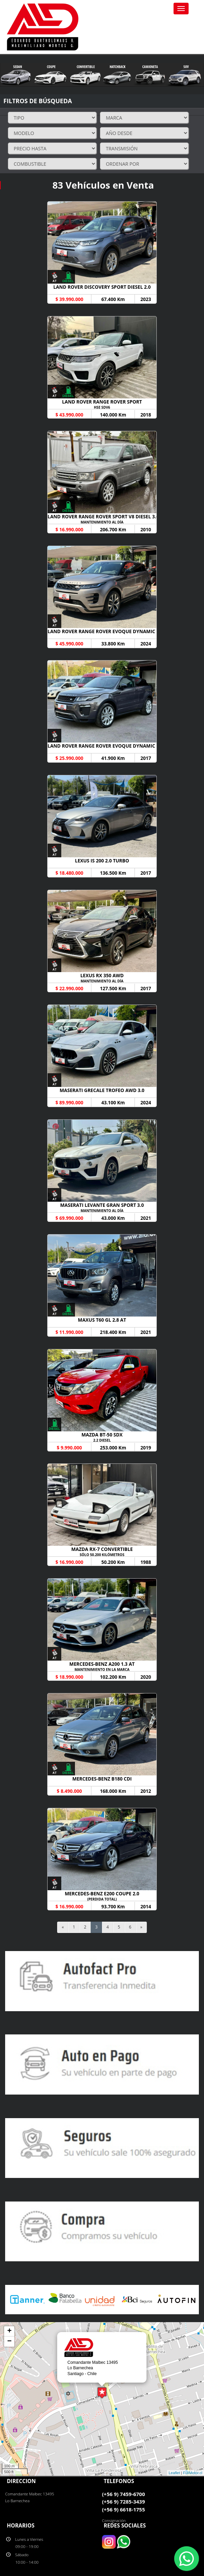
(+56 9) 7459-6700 (123, 2494)
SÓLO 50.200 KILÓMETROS (102, 1554)
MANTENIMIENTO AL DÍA (101, 522)
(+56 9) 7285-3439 (123, 2501)
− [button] (9, 2341)
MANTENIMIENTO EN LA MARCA (102, 1669)
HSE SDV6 (102, 407)
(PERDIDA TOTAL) (102, 1899)
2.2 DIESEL (102, 1440)
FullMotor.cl (192, 2473)
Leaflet (174, 2473)
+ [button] (9, 2331)
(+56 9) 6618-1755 (123, 2509)
